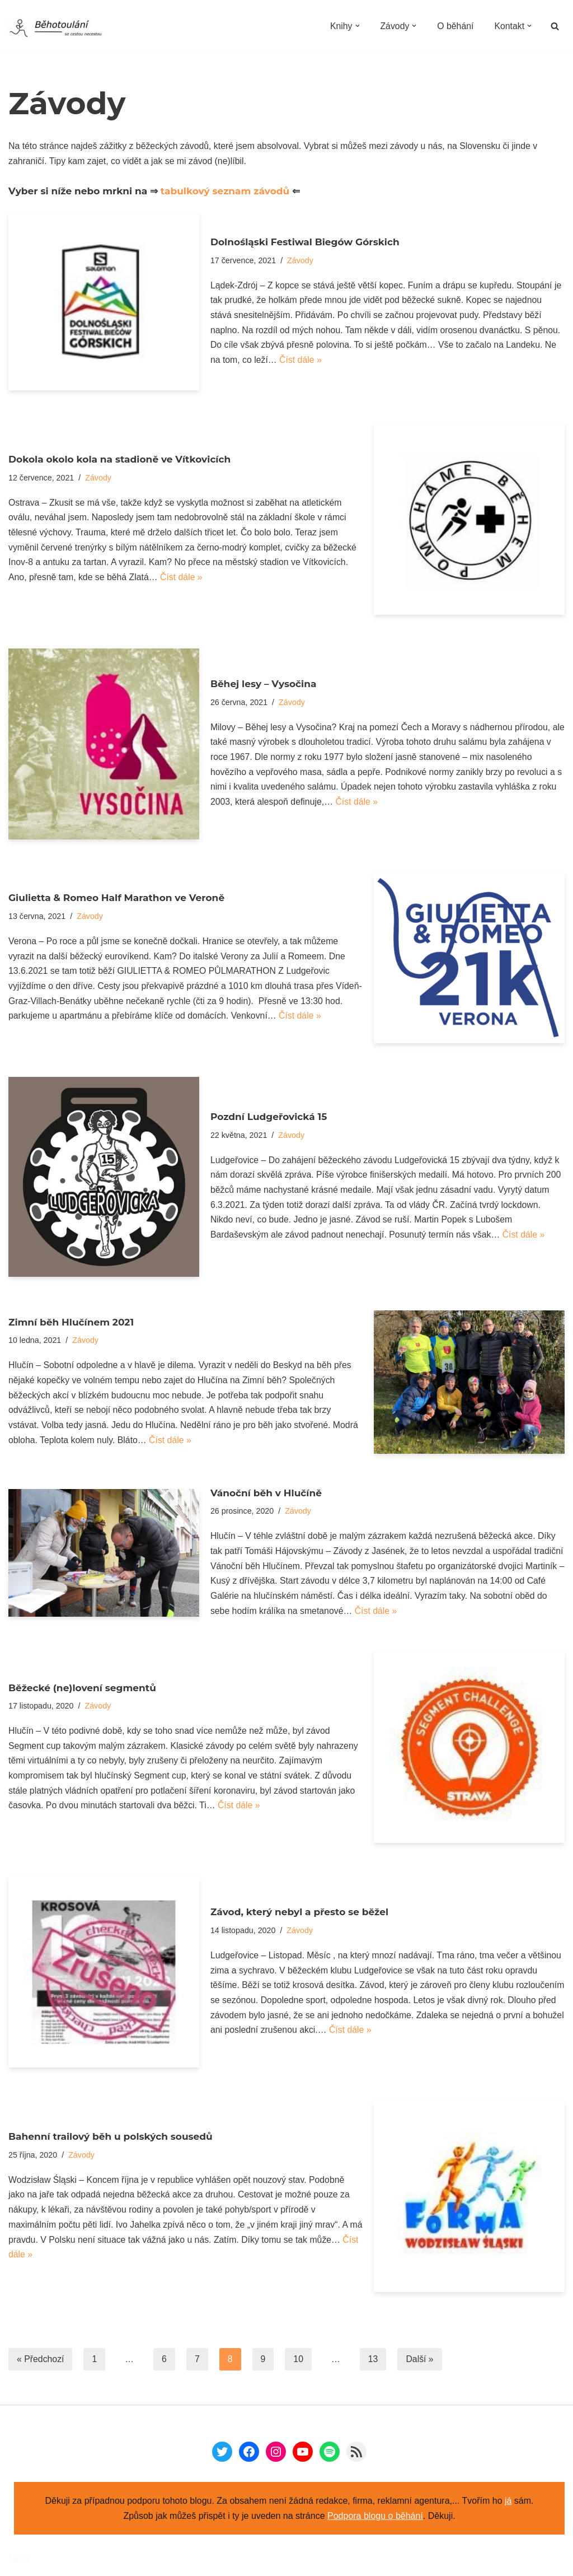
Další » (421, 2362)
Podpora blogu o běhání (375, 2518)
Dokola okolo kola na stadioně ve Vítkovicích (119, 459)
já (508, 2503)
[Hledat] (555, 26)
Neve (18, 2561)
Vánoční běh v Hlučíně (266, 1493)
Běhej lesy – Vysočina (263, 683)
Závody (301, 259)
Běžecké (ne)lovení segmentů (82, 1689)
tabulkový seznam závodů (226, 191)
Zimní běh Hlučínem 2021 (71, 1321)
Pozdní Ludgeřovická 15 (268, 1116)
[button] (356, 26)
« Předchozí (40, 2362)
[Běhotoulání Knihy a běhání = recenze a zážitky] (63, 29)
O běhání (454, 26)
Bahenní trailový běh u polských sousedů (110, 2138)
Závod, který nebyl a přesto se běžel (299, 1913)
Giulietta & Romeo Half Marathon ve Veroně (116, 897)
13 (374, 2362)
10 (299, 2362)
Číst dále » (301, 361)
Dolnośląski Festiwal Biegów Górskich (305, 241)
